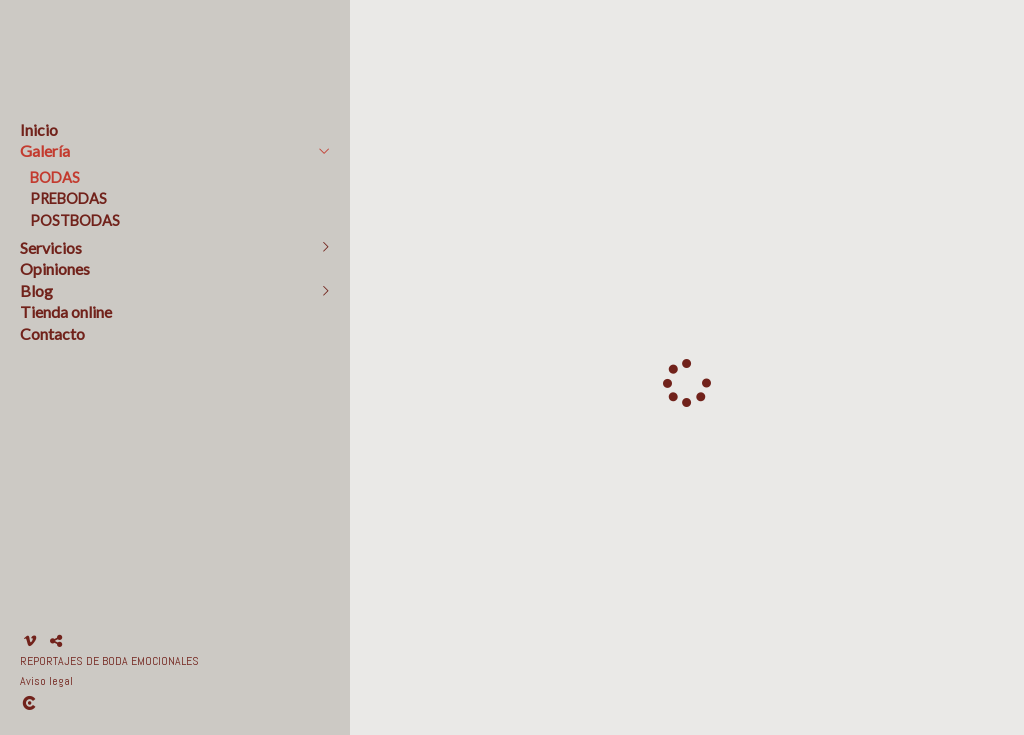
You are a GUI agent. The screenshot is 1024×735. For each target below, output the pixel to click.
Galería (45, 150)
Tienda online (66, 311)
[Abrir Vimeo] (30, 641)
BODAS (55, 177)
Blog (36, 290)
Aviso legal (46, 681)
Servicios (51, 247)
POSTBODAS (75, 220)
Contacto (52, 333)
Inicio (39, 129)
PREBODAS (68, 198)
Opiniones (55, 268)
